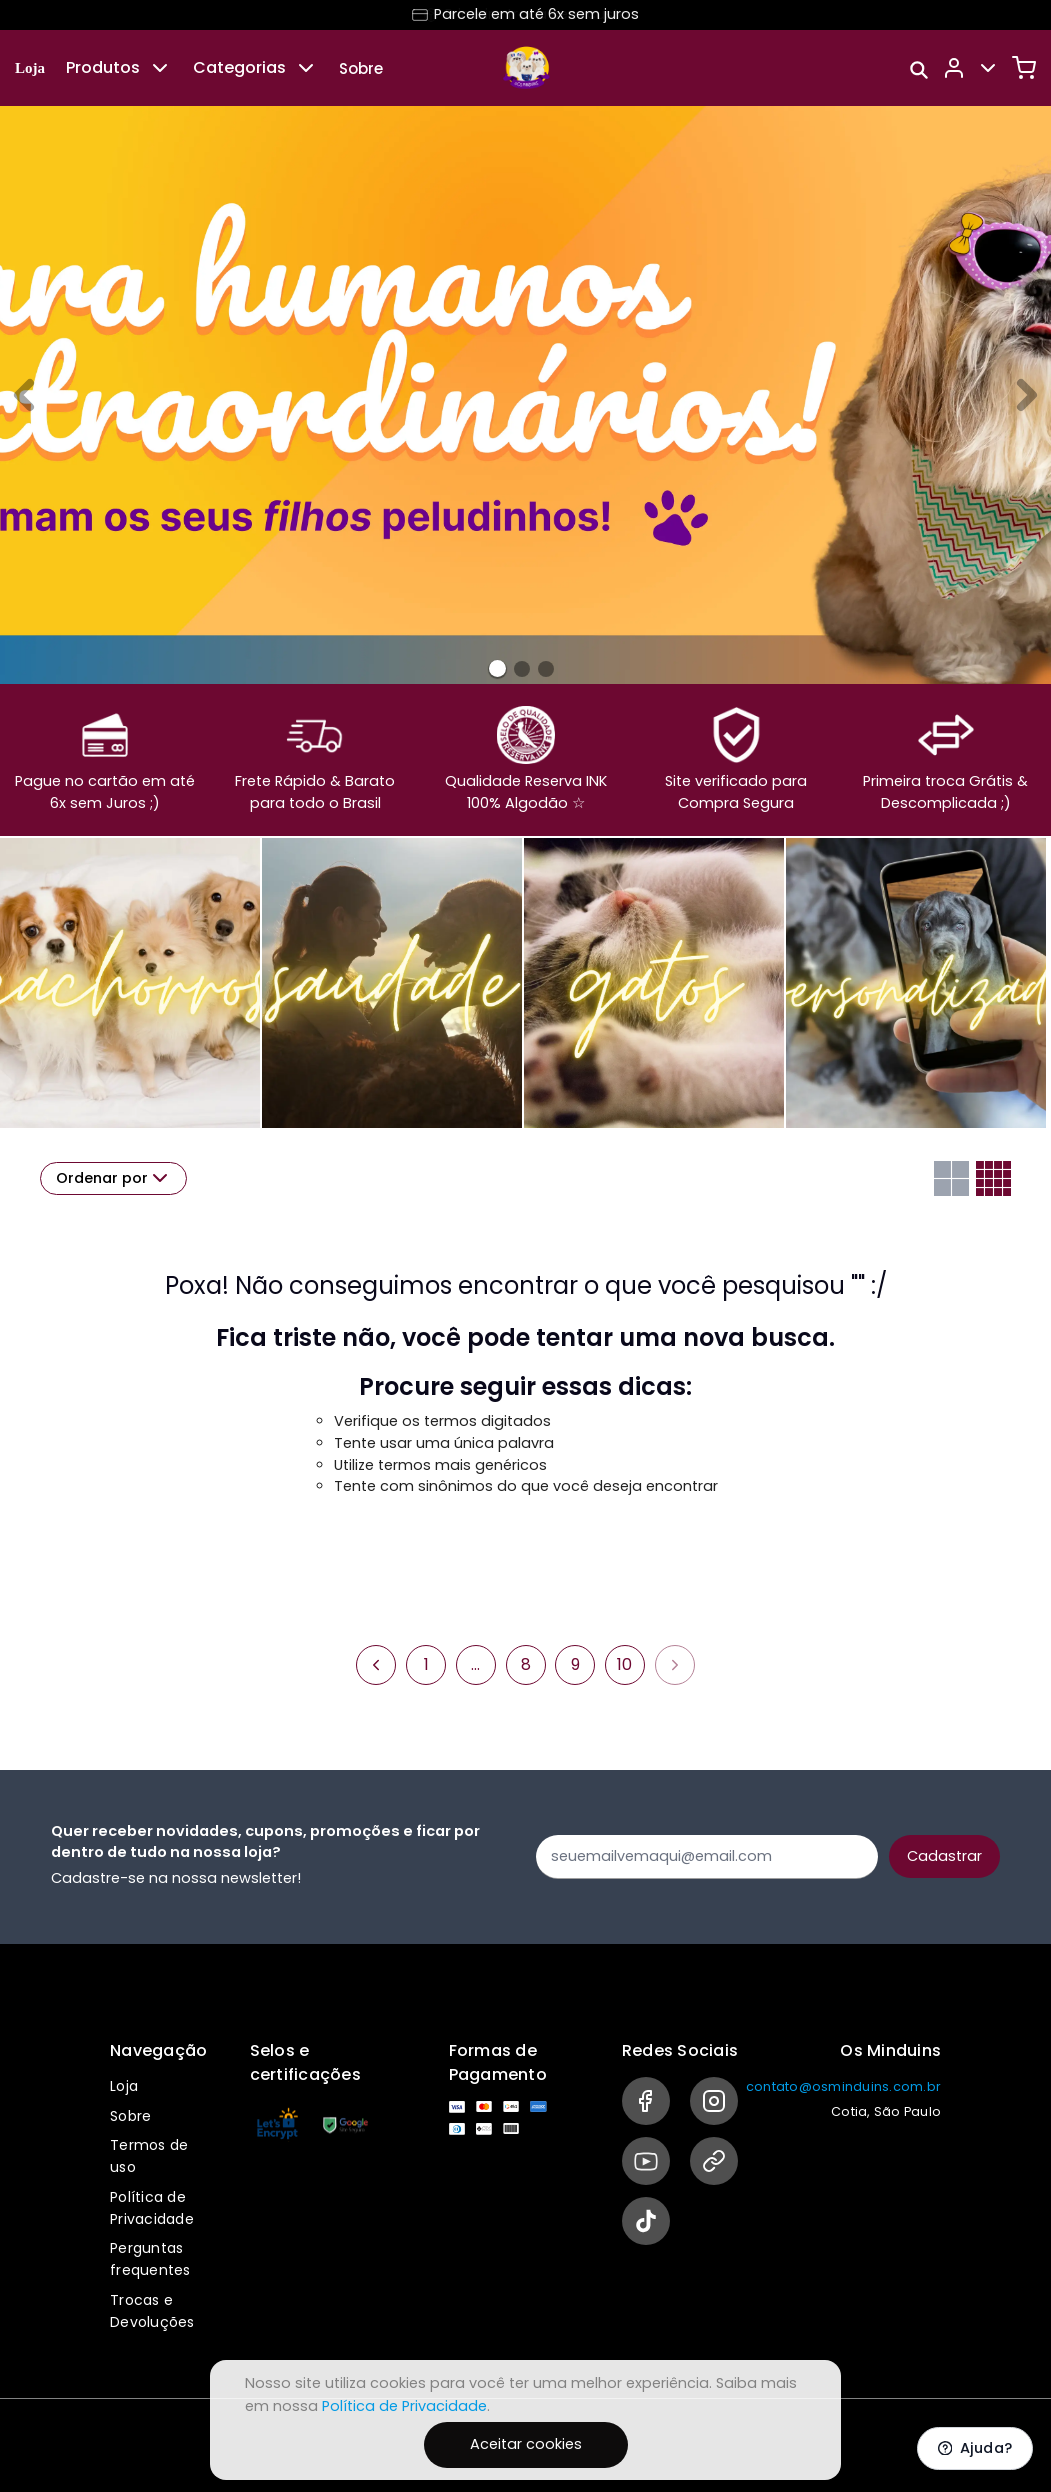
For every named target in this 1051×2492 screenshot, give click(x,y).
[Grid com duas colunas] (951, 1178)
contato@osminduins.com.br (843, 2086)
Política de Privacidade (152, 2208)
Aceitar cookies (526, 2444)
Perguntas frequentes (150, 2259)
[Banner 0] (497, 668)
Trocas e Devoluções (152, 2311)
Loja (30, 68)
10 (624, 1664)
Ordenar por (114, 1178)
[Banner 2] (546, 669)
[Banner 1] (522, 669)
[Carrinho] (1024, 68)
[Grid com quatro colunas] (993, 1178)
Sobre (361, 68)
